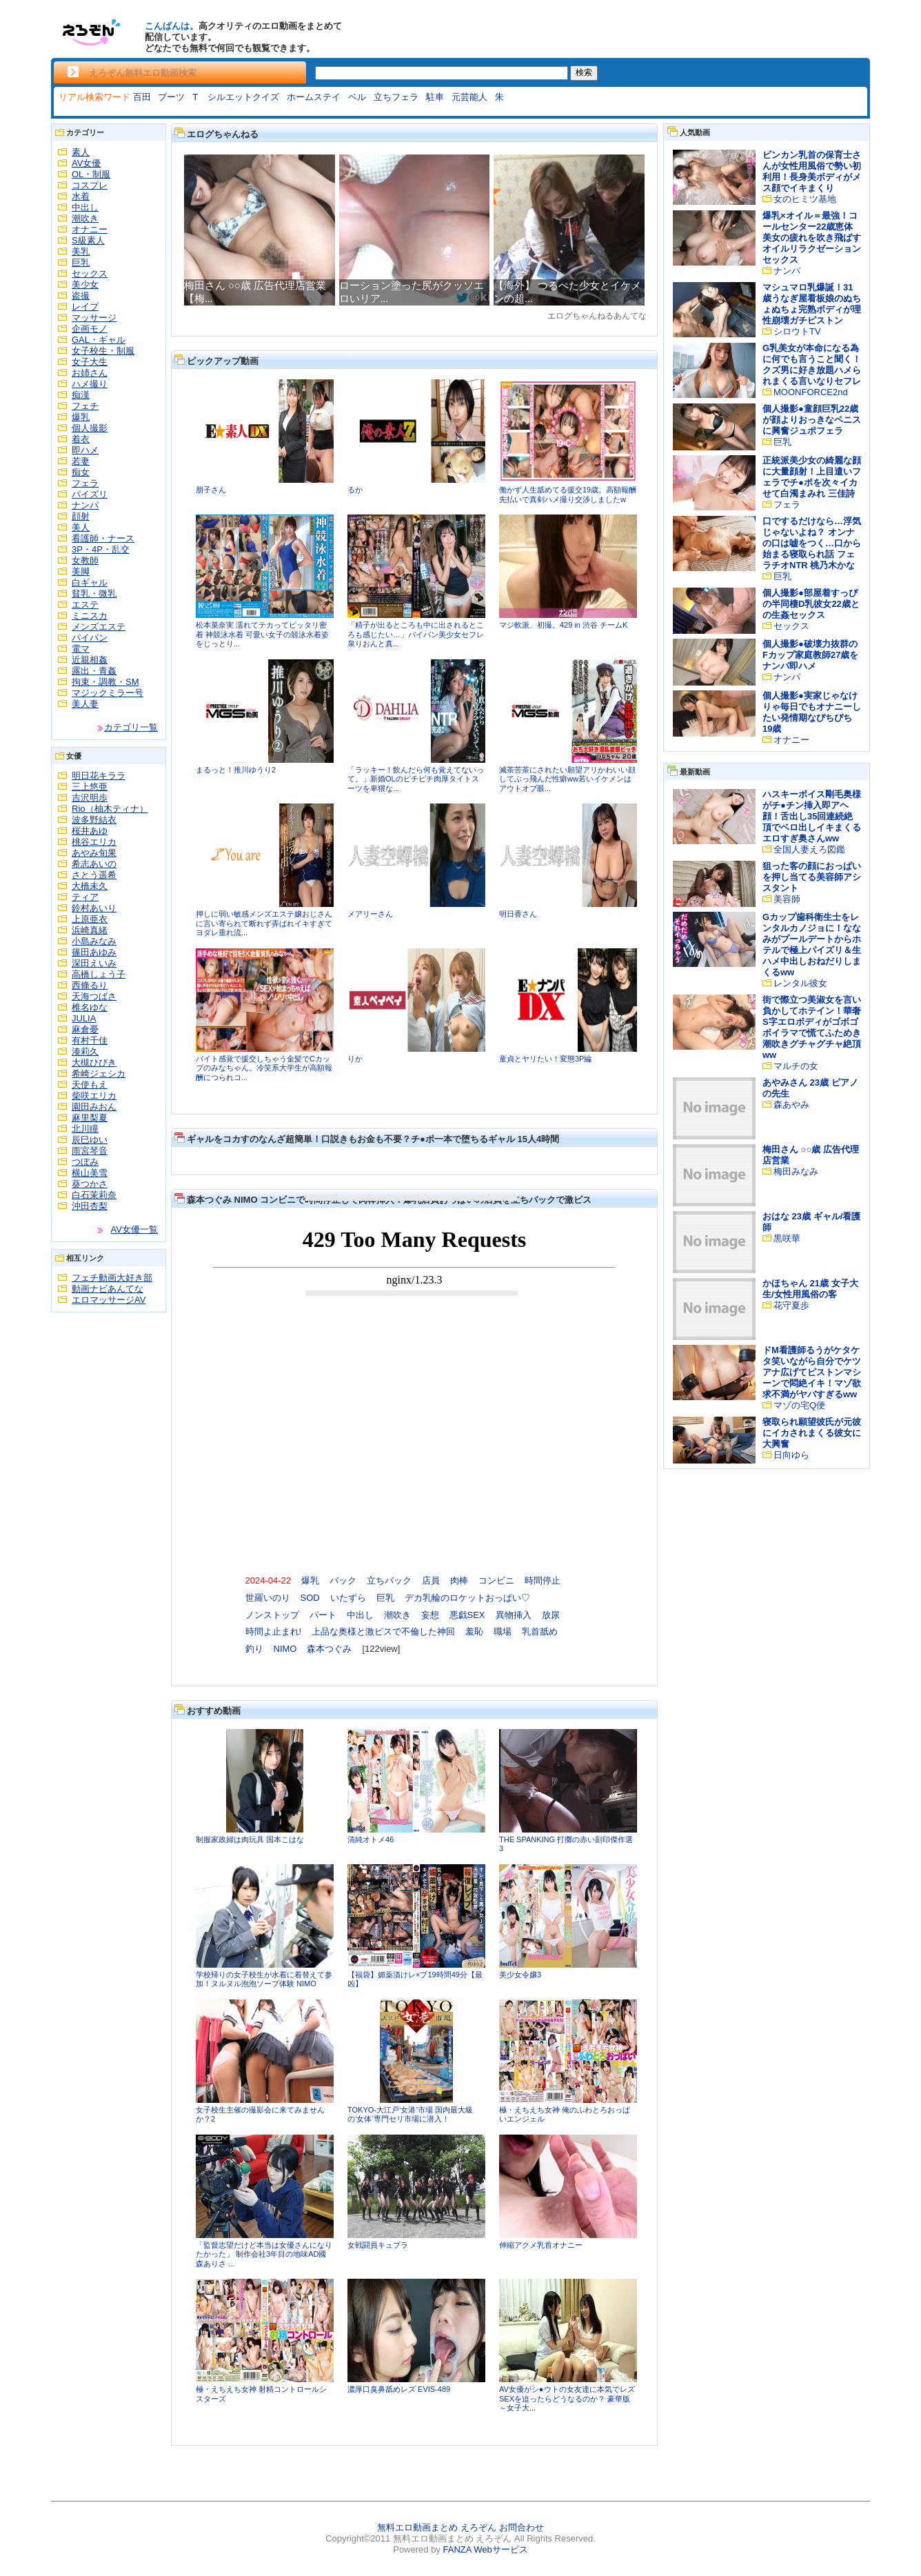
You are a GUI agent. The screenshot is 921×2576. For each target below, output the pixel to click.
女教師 (85, 560)
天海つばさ (94, 996)
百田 (142, 97)
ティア (85, 897)
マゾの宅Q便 (799, 1405)
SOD (310, 1597)
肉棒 (459, 1580)
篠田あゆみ (94, 952)
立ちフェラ (396, 97)
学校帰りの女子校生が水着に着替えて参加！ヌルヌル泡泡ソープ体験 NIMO (264, 1979)
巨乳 (81, 262)
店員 (431, 1580)
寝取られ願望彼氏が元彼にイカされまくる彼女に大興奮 (811, 1433)
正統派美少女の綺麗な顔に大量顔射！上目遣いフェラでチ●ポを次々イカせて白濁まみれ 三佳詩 (811, 477)
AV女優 (86, 163)
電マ (81, 648)
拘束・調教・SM (105, 682)
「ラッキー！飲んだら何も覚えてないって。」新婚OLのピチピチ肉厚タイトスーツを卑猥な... (415, 779)
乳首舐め (540, 1631)
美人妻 (85, 704)
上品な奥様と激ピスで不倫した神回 (383, 1631)
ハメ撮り (90, 384)
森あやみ (791, 1104)
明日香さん (518, 914)
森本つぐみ (329, 1649)
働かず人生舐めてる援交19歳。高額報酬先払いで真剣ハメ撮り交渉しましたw (567, 494)
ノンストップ (272, 1615)
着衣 (81, 439)
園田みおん (94, 1106)
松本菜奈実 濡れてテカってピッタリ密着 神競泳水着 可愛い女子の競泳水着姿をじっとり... (262, 634)
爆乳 (81, 417)
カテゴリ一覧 (131, 727)
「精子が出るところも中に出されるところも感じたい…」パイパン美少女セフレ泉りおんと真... (415, 634)
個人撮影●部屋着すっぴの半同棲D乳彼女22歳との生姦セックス (811, 604)
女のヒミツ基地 (804, 199)
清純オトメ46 (370, 1839)
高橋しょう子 (98, 974)
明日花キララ (98, 775)
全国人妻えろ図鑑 (809, 849)
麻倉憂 (85, 1029)
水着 (81, 196)
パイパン (90, 637)
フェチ (85, 406)
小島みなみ (94, 941)
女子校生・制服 (103, 351)
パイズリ (90, 494)
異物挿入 (514, 1615)
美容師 (786, 899)
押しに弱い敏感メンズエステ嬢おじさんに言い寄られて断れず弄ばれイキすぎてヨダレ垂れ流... (264, 923)
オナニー (90, 229)
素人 (81, 152)
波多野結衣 (94, 820)
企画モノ (90, 328)
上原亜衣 (90, 919)
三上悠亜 (90, 786)
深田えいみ (94, 963)
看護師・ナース (103, 538)
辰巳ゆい (90, 1140)
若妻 (81, 461)
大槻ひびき (94, 1062)
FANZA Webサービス (485, 2549)
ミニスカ (90, 615)
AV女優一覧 (134, 1229)
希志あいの (94, 864)
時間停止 (542, 1580)
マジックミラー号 (107, 693)
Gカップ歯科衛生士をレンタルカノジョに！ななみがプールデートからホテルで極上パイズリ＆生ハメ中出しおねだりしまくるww (811, 944)
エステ (85, 604)
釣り (254, 1649)
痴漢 (81, 395)
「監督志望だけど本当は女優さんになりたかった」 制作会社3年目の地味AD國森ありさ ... (264, 2254)
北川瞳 (85, 1129)
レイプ (85, 306)
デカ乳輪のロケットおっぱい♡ (467, 1597)
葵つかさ (90, 1184)
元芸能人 (469, 97)
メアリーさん (370, 914)
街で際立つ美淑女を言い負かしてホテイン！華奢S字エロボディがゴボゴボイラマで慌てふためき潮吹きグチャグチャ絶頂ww (811, 1027)
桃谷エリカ (94, 842)
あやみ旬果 (94, 853)
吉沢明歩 (90, 797)
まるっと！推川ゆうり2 (236, 770)
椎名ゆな (90, 1007)
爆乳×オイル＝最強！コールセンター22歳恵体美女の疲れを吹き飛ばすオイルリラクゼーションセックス (811, 237)
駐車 (435, 97)
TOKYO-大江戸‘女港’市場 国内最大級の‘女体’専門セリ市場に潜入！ (410, 2115)
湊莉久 (85, 1051)
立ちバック (389, 1580)
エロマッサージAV (108, 1300)
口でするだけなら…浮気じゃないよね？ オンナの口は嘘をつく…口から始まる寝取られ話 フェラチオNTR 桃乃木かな (811, 543)
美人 (81, 527)
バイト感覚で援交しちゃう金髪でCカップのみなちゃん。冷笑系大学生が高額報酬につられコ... (264, 1068)
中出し (85, 207)
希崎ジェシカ (98, 1073)
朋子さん (211, 490)
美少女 (85, 284)
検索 (584, 72)
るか (355, 490)
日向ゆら (791, 1455)
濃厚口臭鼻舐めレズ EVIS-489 (398, 2389)
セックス (90, 273)
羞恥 (474, 1631)
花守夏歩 (791, 1305)
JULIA (84, 1018)
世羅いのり (267, 1597)
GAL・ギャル (98, 340)
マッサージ (94, 317)
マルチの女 (795, 1066)
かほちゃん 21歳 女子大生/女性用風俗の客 (810, 1288)
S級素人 (88, 240)
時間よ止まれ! (273, 1631)
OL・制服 (91, 174)
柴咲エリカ (94, 1095)
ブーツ (171, 97)
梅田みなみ (795, 1171)
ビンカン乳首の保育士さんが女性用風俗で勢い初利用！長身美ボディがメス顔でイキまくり (811, 171)
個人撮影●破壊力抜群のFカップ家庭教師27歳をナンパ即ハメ (810, 655)
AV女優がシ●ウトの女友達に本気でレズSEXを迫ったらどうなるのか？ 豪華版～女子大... (567, 2398)
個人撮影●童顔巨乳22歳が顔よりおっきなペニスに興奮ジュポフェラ (811, 419)
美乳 (81, 251)
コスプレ (90, 185)
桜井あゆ (90, 831)
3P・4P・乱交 (101, 549)
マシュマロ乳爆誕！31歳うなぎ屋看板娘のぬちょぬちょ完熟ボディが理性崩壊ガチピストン (811, 304)
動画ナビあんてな (107, 1289)
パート (323, 1615)
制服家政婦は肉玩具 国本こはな (250, 1839)
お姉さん (90, 373)
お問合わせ (521, 2527)
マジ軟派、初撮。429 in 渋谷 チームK (563, 625)
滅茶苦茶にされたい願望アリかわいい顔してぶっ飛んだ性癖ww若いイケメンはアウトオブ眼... (567, 779)
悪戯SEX (467, 1615)
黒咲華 (786, 1238)
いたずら (348, 1597)
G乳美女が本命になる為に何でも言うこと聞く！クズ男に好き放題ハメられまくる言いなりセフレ (811, 364)
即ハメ (85, 450)
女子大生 (90, 362)
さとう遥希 (94, 875)
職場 (503, 1631)
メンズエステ (98, 626)
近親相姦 (90, 660)
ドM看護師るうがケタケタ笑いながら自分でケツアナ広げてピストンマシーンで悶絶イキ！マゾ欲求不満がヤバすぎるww (811, 1372)
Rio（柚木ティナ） (110, 808)
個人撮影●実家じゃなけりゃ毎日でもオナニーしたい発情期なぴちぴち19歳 (811, 712)
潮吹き (85, 218)
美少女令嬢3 (520, 1974)
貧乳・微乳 (94, 593)
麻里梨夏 (90, 1117)
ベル (357, 97)
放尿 (551, 1615)
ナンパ (85, 505)
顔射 (81, 516)
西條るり (90, 985)
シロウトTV (797, 331)
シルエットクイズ (243, 97)
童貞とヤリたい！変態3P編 (545, 1059)
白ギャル (90, 582)
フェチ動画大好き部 (112, 1277)
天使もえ (90, 1084)
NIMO (285, 1649)
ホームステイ (314, 97)
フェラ (85, 483)
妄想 (430, 1615)
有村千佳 (90, 1040)
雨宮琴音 (90, 1151)
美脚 (81, 571)
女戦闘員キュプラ (377, 2245)
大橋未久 (90, 886)
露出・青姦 (94, 671)
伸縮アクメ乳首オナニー (541, 2245)
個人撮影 (90, 428)
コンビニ (496, 1580)
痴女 (81, 472)
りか (355, 1059)
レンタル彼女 (800, 983)
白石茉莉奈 (94, 1195)
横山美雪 (90, 1173)
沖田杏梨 (90, 1206)
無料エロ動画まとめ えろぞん (436, 2527)
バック (343, 1580)
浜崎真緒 (90, 930)
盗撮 (81, 295)
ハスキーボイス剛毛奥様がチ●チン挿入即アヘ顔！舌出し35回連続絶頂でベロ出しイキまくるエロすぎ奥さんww (811, 816)
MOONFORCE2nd (810, 392)
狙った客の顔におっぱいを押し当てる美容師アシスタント (811, 877)
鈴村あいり (94, 908)
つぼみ (85, 1162)
